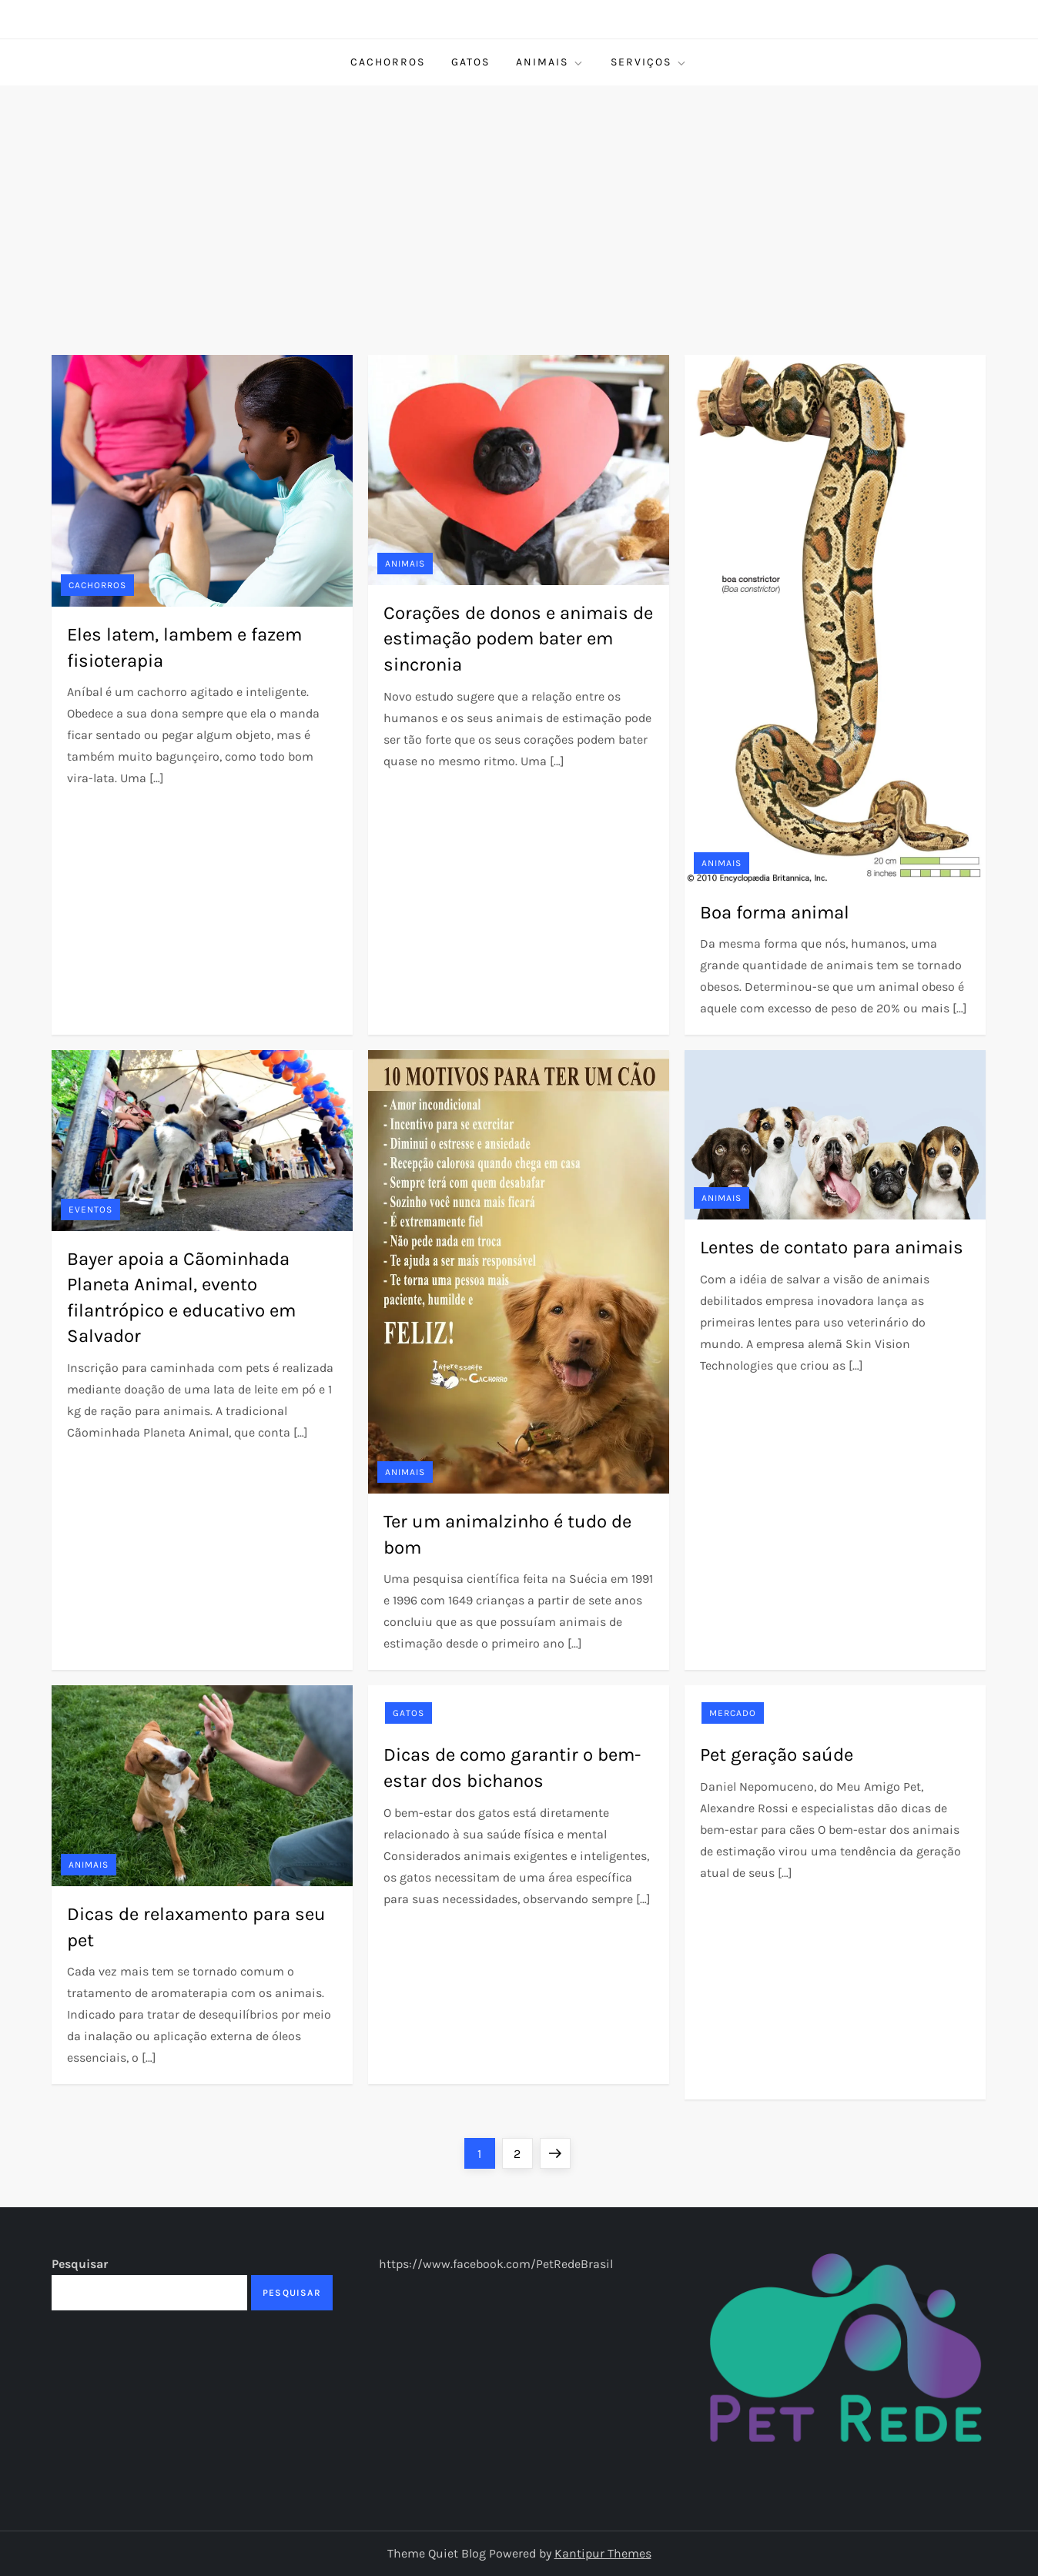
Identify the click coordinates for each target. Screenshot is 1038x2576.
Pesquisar (80, 2264)
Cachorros (387, 62)
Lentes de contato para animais (831, 1247)
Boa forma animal (774, 912)
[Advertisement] (519, 201)
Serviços (649, 62)
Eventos (90, 1209)
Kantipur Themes (602, 2553)
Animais (550, 62)
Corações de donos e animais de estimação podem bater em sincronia (518, 638)
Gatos (470, 62)
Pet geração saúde (776, 1754)
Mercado (732, 1713)
